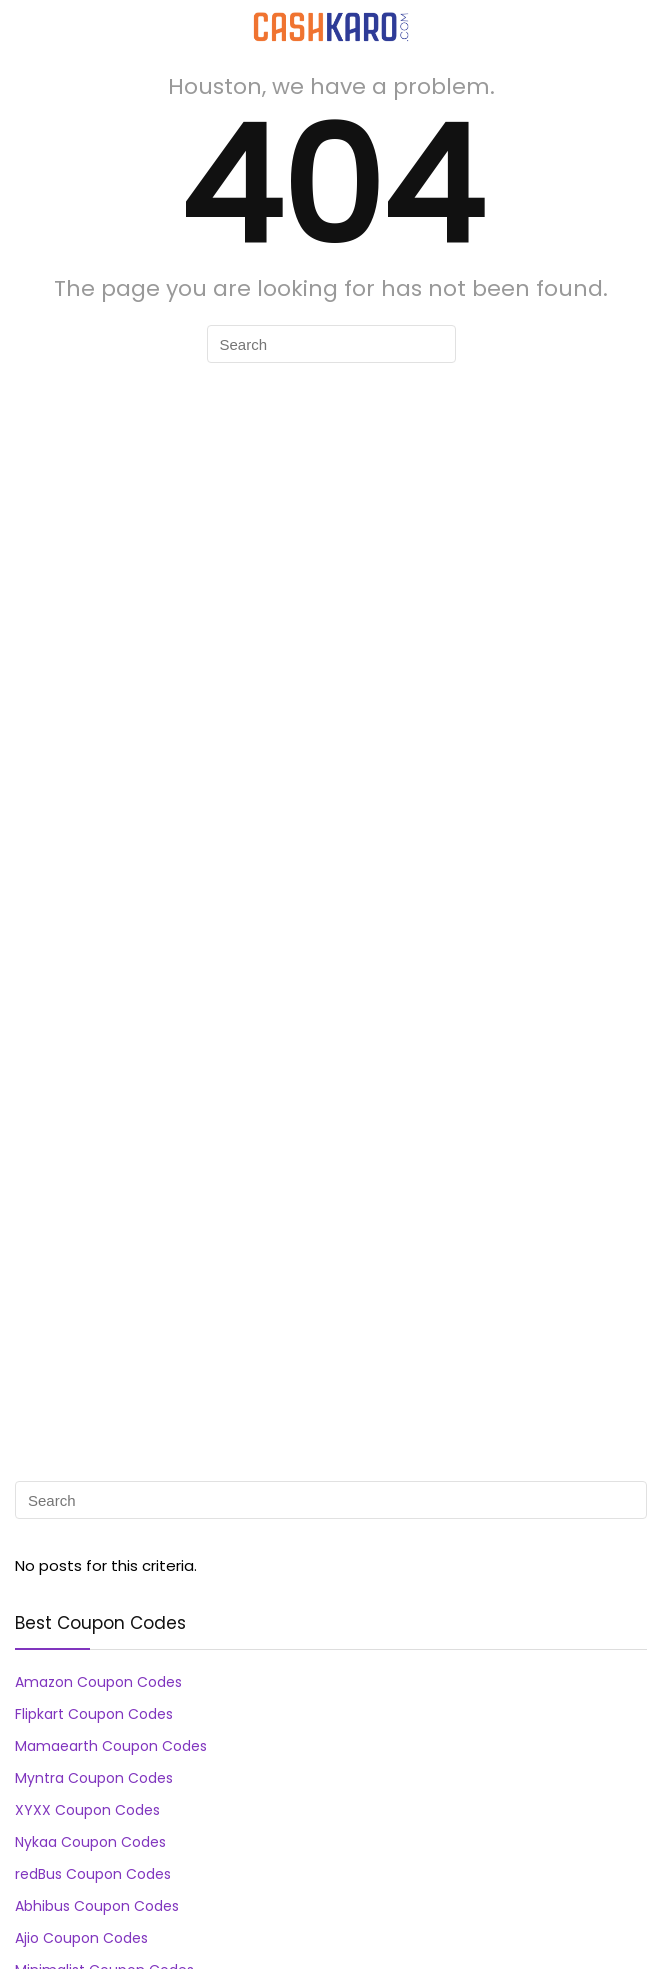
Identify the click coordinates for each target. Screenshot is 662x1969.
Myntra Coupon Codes (94, 1778)
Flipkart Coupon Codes (94, 1714)
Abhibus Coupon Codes (97, 1906)
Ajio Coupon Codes (81, 1938)
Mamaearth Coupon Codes (111, 1746)
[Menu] (24, 26)
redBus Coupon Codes (93, 1874)
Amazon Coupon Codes (98, 1682)
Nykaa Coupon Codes (90, 1842)
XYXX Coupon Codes (87, 1810)
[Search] (631, 26)
